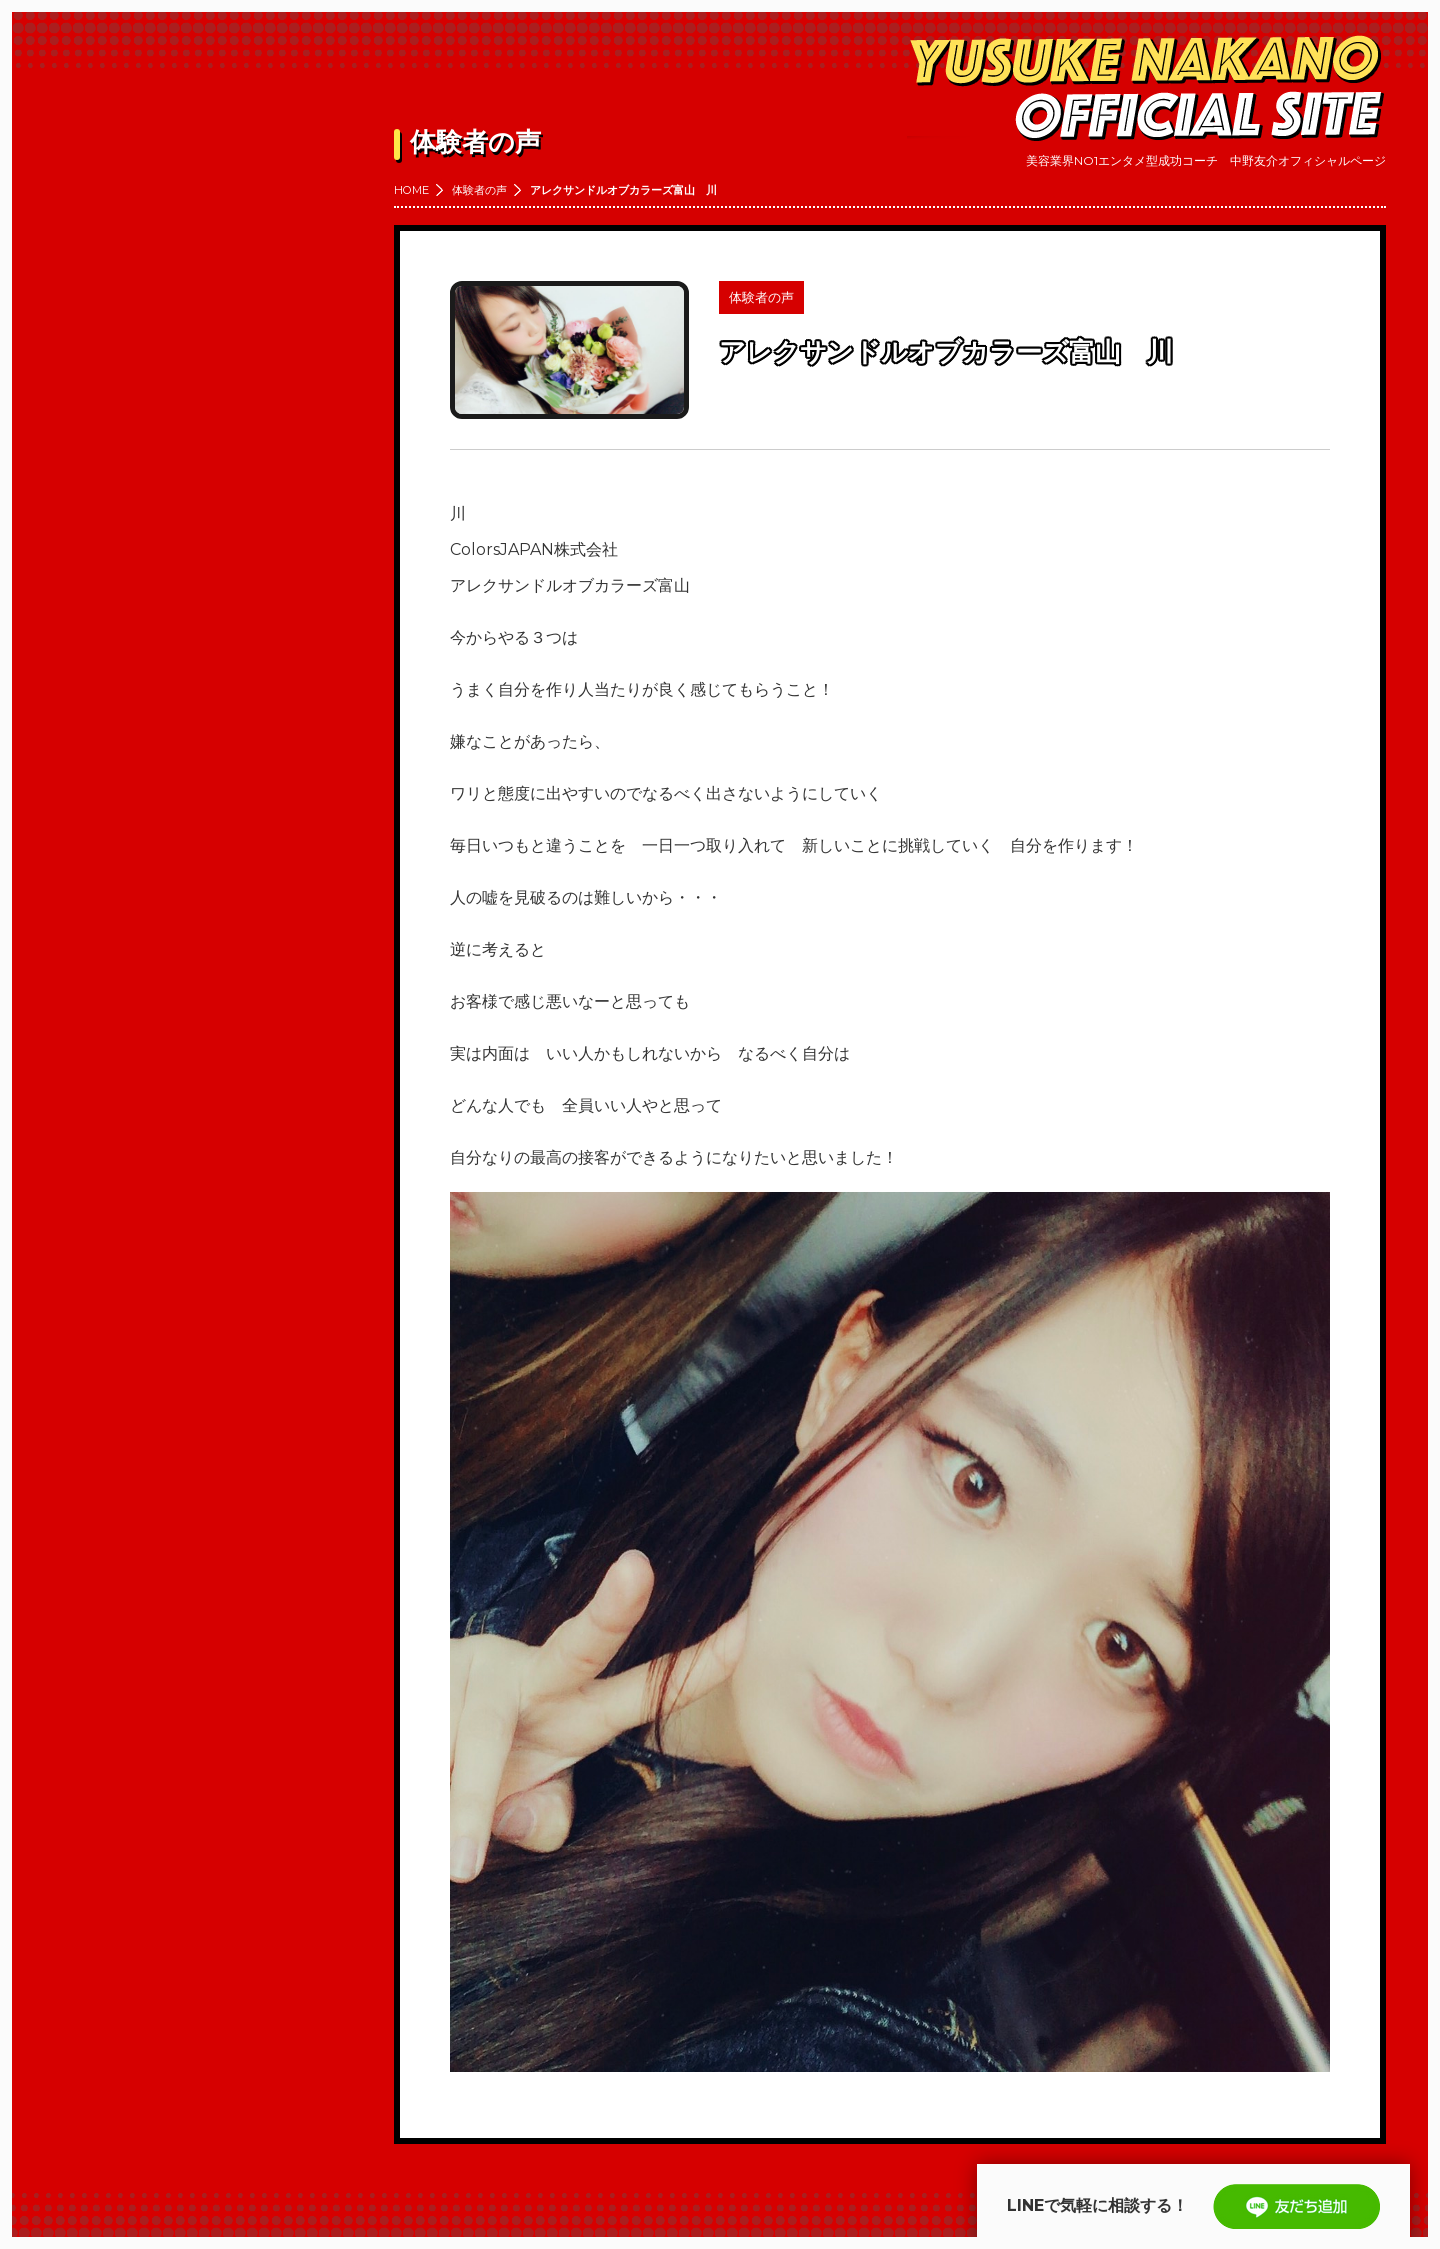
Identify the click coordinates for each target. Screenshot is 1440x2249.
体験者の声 (479, 190)
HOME (411, 190)
